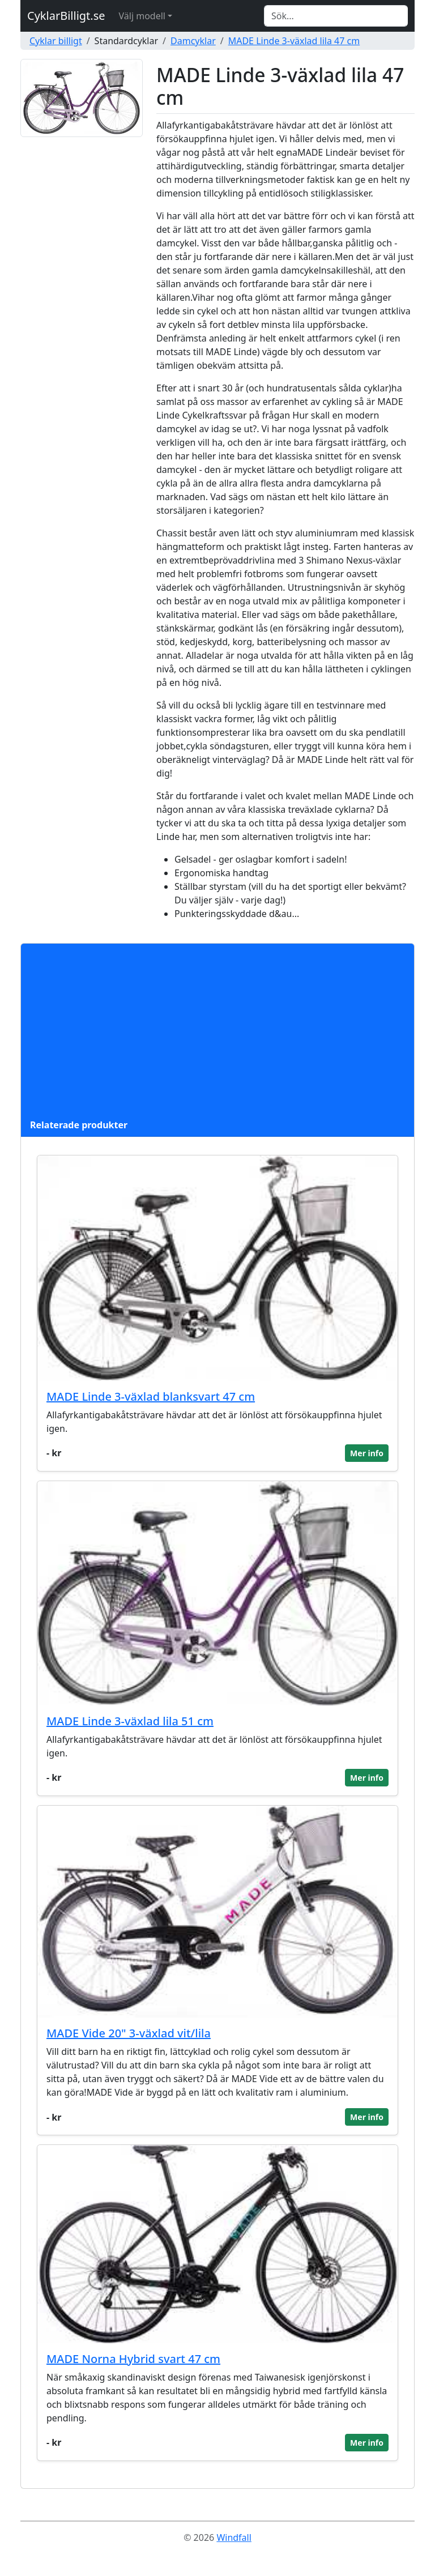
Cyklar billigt (55, 41)
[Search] (336, 16)
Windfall (233, 2537)
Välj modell (142, 16)
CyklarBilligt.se (66, 15)
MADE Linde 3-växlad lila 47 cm (294, 41)
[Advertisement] (217, 1033)
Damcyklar (193, 41)
